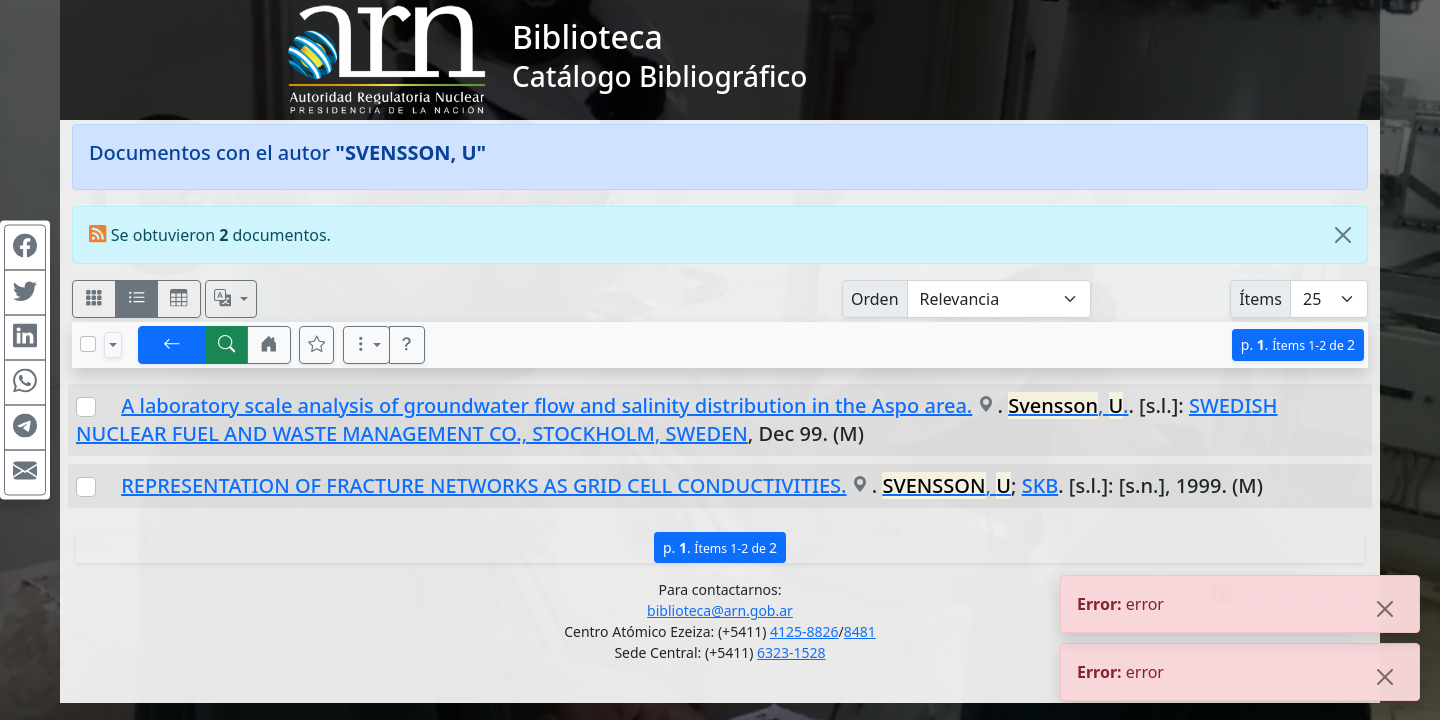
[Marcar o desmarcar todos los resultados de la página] (88, 344)
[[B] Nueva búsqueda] (227, 345)
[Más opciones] (367, 345)
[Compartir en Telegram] (25, 428)
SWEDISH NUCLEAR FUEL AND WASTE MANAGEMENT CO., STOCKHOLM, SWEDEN (677, 419)
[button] (269, 345)
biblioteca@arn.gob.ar (720, 610)
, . (1068, 405)
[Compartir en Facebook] (25, 248)
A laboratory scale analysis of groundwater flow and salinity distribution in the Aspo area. (546, 405)
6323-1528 (791, 652)
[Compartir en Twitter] (25, 293)
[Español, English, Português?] (231, 299)
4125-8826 (804, 631)
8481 (860, 631)
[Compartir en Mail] (25, 473)
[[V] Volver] (172, 345)
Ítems (1260, 299)
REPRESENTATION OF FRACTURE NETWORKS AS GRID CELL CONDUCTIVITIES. (483, 485)
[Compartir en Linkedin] (25, 338)
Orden (875, 299)
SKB (1040, 485)
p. (1298, 344)
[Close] (1343, 235)
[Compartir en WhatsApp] (25, 383)
